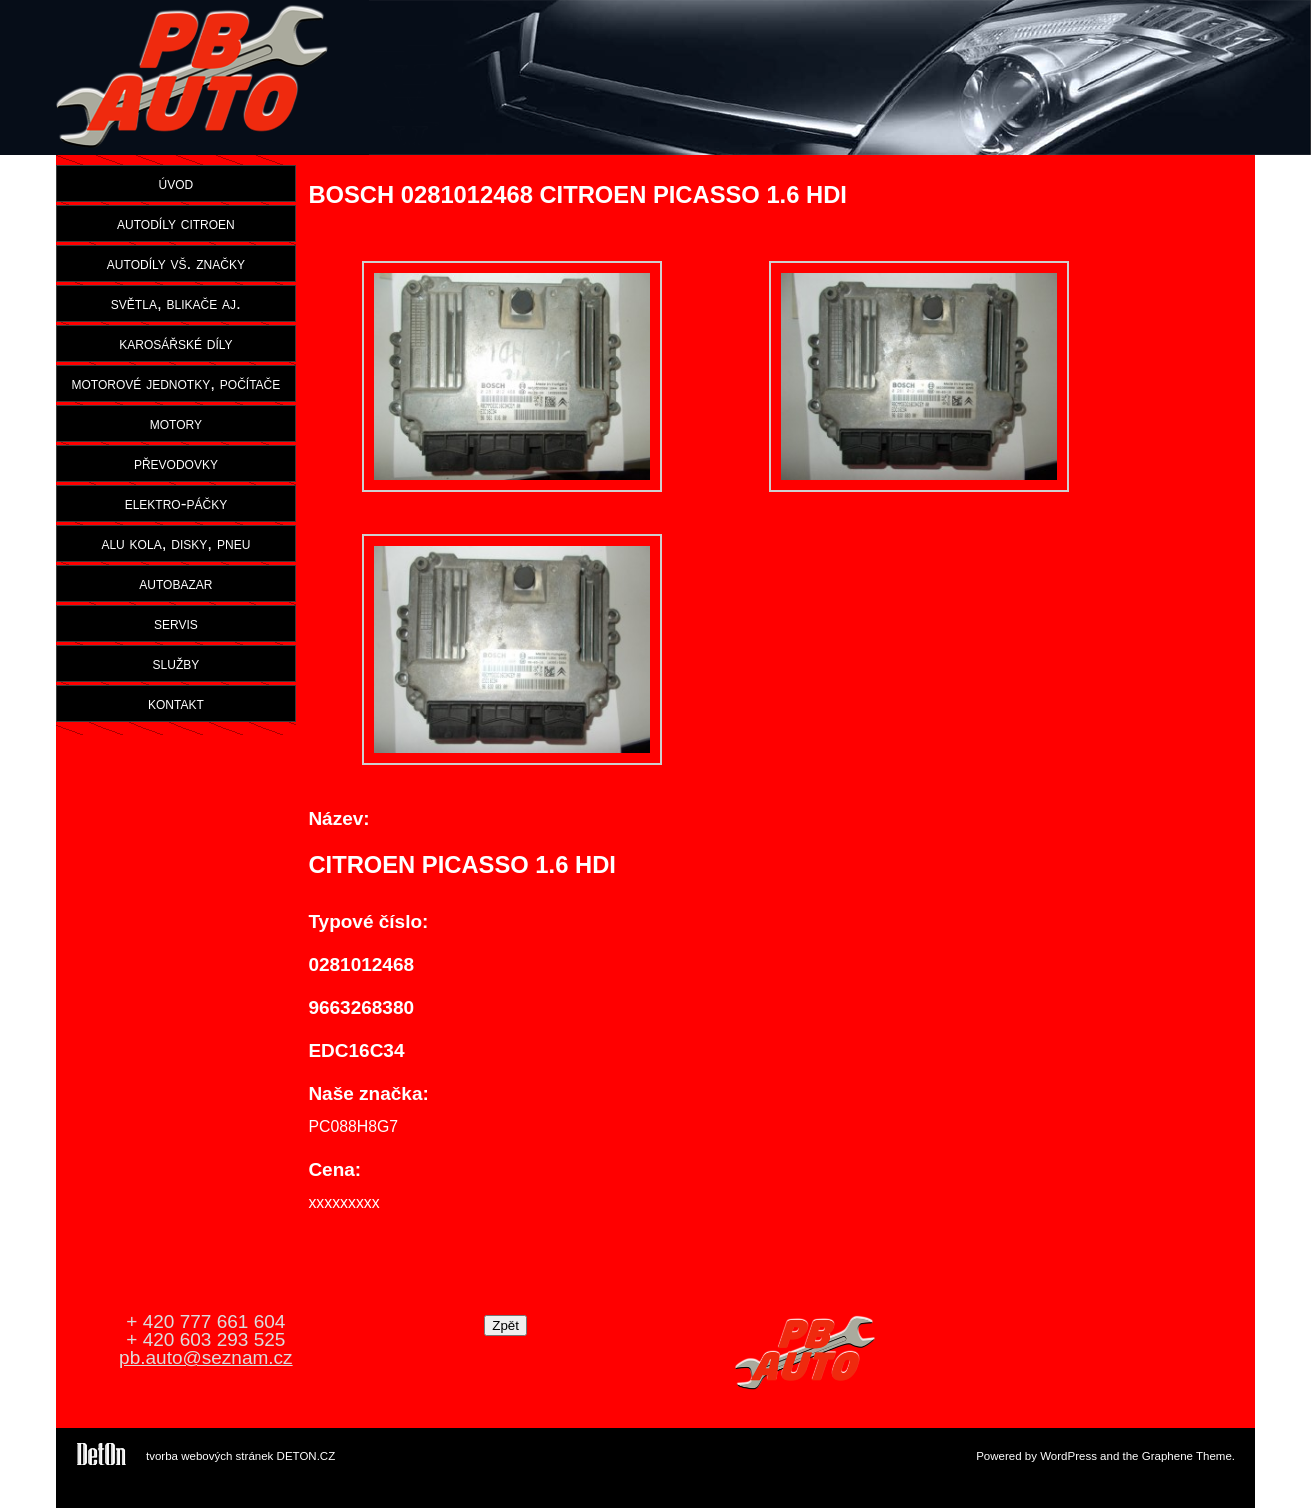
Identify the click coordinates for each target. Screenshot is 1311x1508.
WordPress (1068, 1456)
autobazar (175, 583)
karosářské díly (175, 343)
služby (176, 663)
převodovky (176, 463)
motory (176, 423)
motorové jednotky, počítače (176, 383)
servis (176, 623)
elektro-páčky (176, 503)
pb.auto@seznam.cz (206, 1357)
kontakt (176, 703)
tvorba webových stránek (209, 1456)
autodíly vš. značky (176, 263)
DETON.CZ (306, 1456)
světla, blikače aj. (176, 303)
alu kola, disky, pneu (175, 543)
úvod (176, 183)
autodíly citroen (176, 223)
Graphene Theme (1187, 1456)
